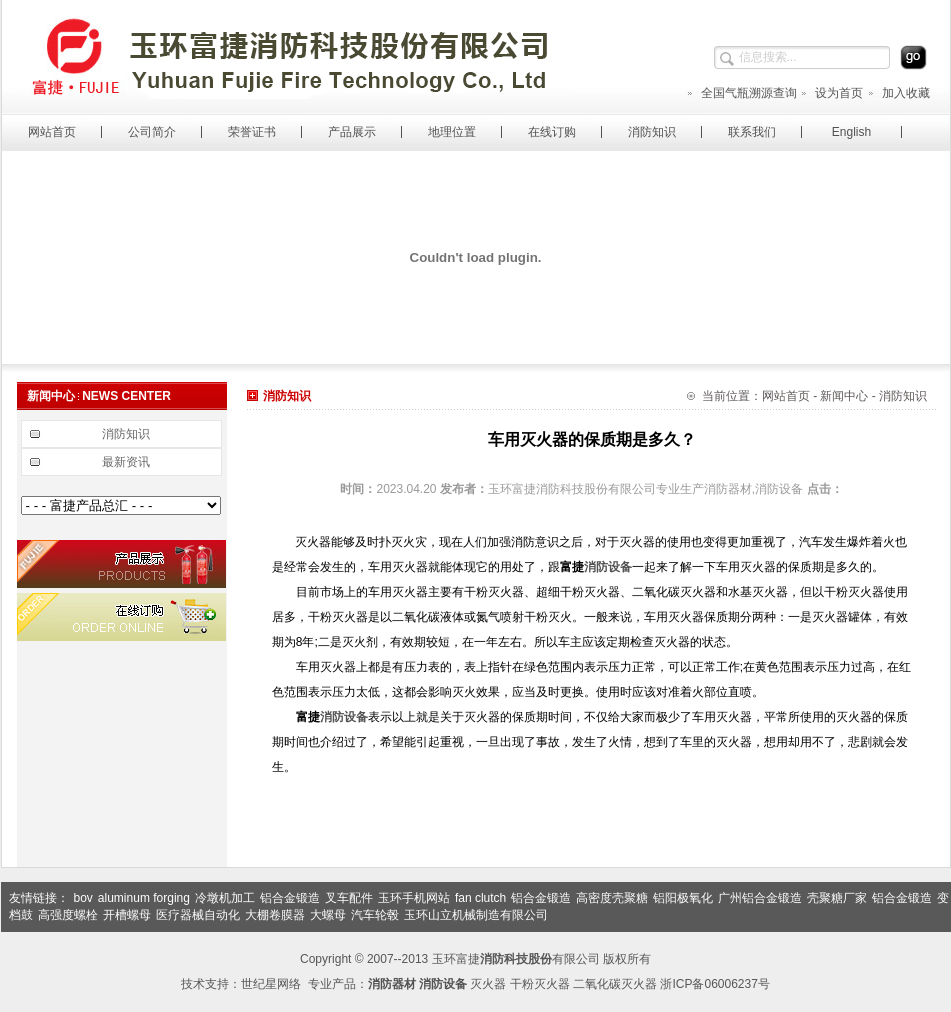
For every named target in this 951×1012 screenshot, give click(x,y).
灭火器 (488, 984)
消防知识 (652, 132)
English (851, 132)
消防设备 (608, 567)
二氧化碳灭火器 (615, 984)
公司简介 (152, 132)
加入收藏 (898, 93)
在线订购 (552, 132)
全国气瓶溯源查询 (741, 93)
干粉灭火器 (540, 984)
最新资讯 (126, 462)
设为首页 (831, 93)
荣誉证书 (252, 132)
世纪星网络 (271, 984)
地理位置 (452, 132)
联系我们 (752, 132)
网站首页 (52, 132)
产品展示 (352, 132)
